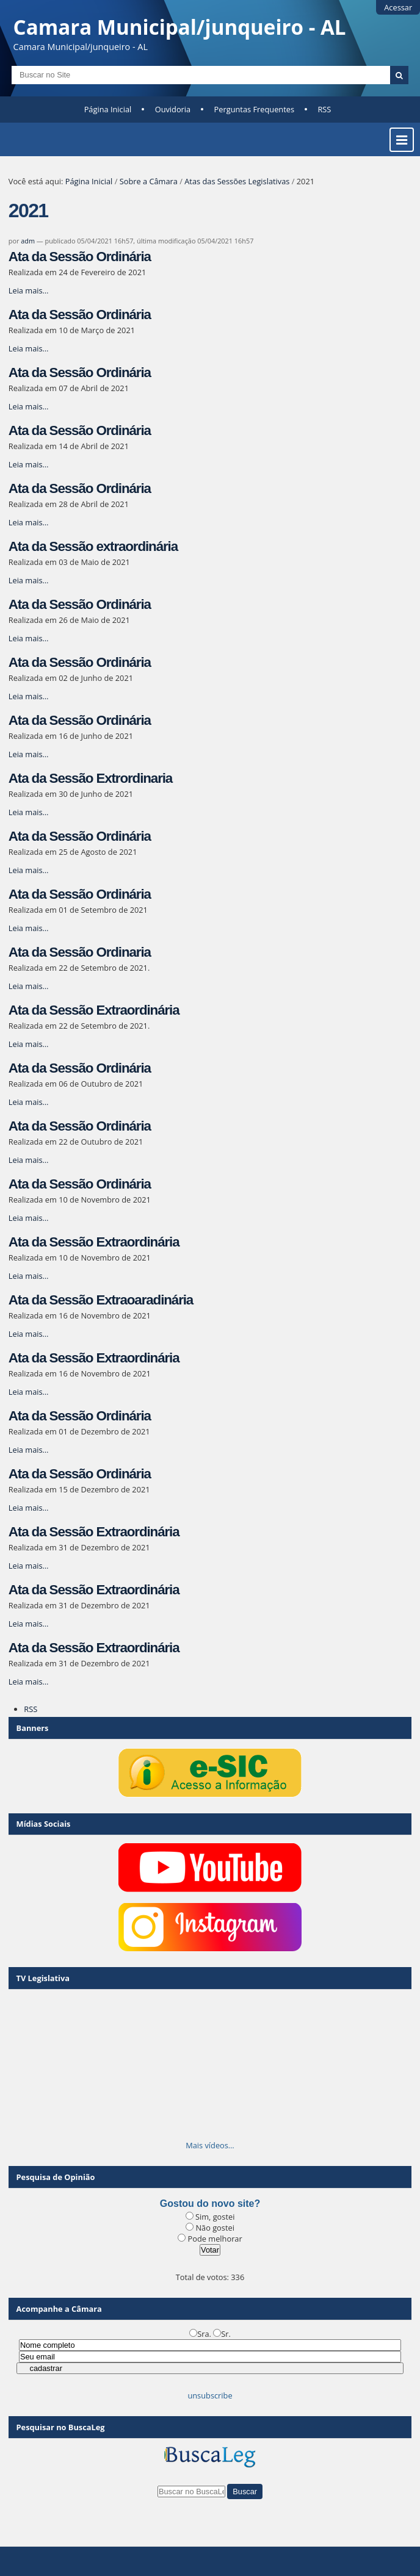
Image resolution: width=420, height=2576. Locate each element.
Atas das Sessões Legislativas (236, 181)
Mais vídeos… (210, 2145)
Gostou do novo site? (210, 2203)
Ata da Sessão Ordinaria (80, 952)
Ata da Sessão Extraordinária (94, 1010)
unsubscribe (209, 2395)
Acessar (398, 7)
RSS (324, 109)
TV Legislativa (43, 1978)
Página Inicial (108, 109)
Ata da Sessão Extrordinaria (90, 778)
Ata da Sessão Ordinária (80, 256)
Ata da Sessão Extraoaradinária (101, 1300)
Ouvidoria (173, 109)
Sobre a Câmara (149, 181)
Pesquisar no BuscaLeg (60, 2427)
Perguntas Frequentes (254, 109)
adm (28, 240)
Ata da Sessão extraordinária (93, 546)
